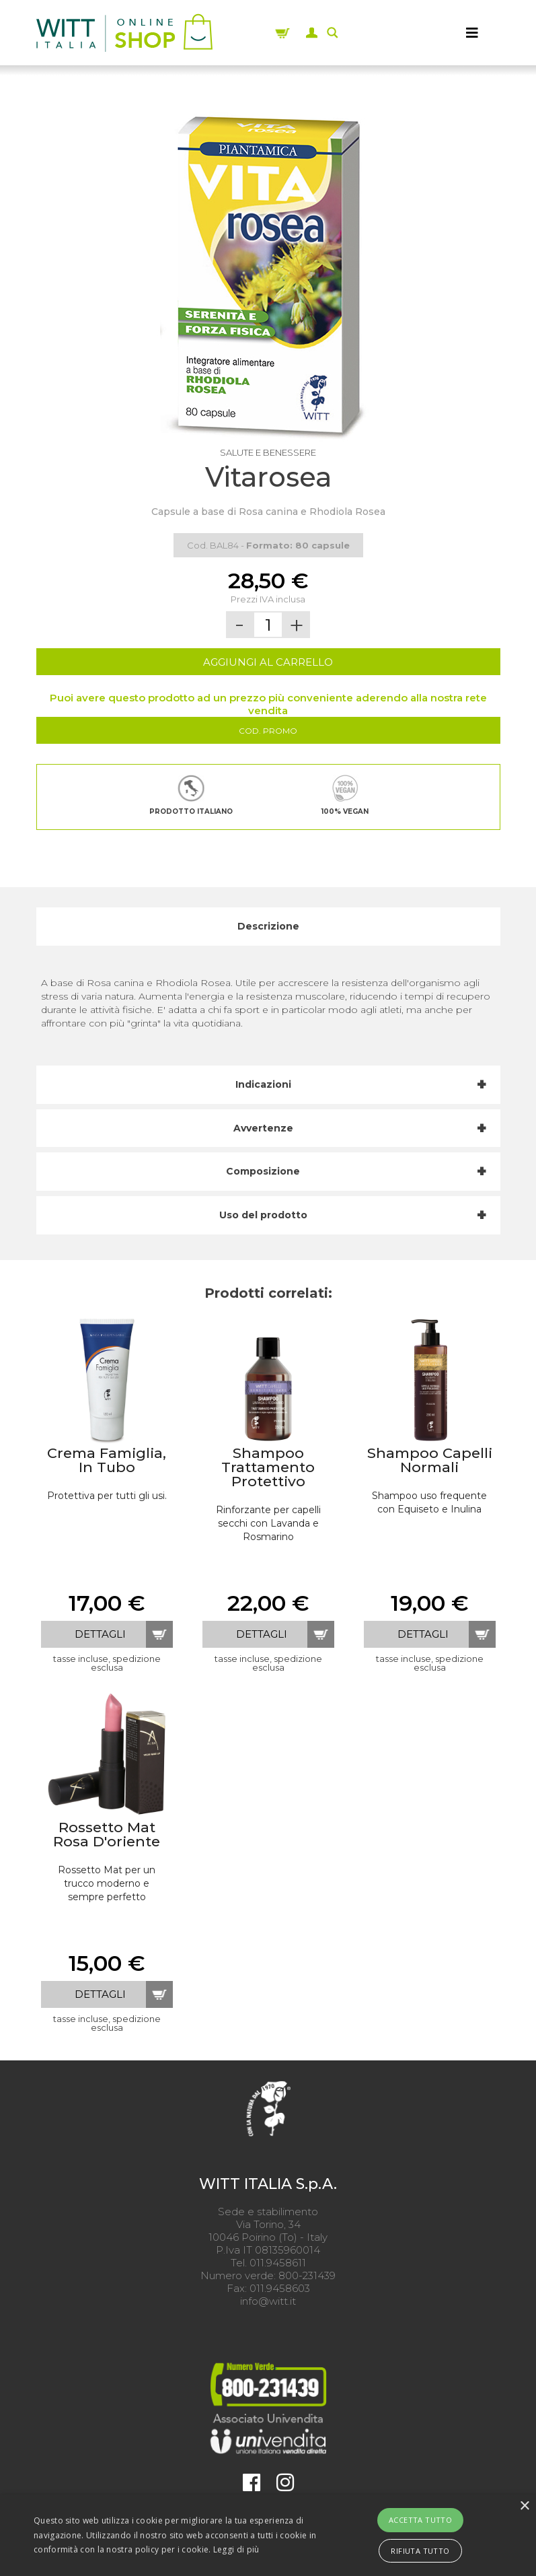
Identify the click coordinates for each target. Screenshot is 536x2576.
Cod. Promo (268, 731)
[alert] (268, 2535)
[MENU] (472, 33)
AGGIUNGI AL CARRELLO (268, 662)
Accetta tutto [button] (420, 2520)
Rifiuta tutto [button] (420, 2551)
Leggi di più (236, 2549)
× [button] (524, 2506)
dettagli (100, 1634)
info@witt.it (268, 2301)
